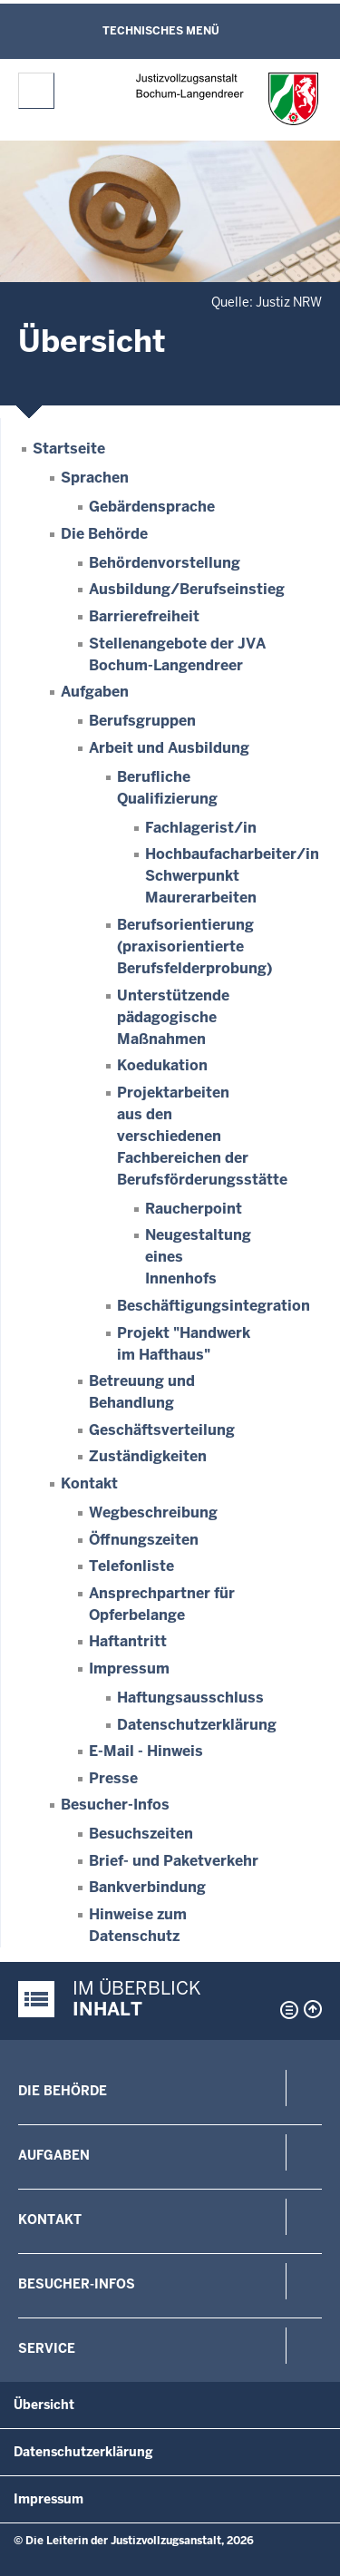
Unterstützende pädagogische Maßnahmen (173, 1017)
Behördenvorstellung (164, 562)
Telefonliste (131, 1566)
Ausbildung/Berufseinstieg (187, 589)
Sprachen (95, 477)
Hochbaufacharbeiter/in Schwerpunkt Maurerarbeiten (232, 875)
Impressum (129, 1668)
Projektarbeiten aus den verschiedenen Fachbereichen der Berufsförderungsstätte (202, 1136)
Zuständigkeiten (148, 1456)
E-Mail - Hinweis (146, 1751)
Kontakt (89, 1483)
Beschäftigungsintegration (213, 1305)
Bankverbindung (147, 1887)
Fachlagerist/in (201, 827)
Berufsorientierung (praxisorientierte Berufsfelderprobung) (194, 946)
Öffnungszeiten (144, 1539)
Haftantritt (128, 1641)
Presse (113, 1778)
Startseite (69, 448)
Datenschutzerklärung (197, 1724)
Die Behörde (104, 533)
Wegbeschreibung (153, 1512)
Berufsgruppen (142, 720)
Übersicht (44, 2404)
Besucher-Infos (115, 1804)
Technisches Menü (160, 31)
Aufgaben (95, 691)
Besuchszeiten (141, 1833)
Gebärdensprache (152, 506)
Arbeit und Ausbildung (169, 747)
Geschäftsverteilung (162, 1429)
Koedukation (162, 1065)
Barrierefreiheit (144, 616)
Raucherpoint (193, 1208)
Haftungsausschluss (190, 1697)
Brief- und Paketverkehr (173, 1860)
